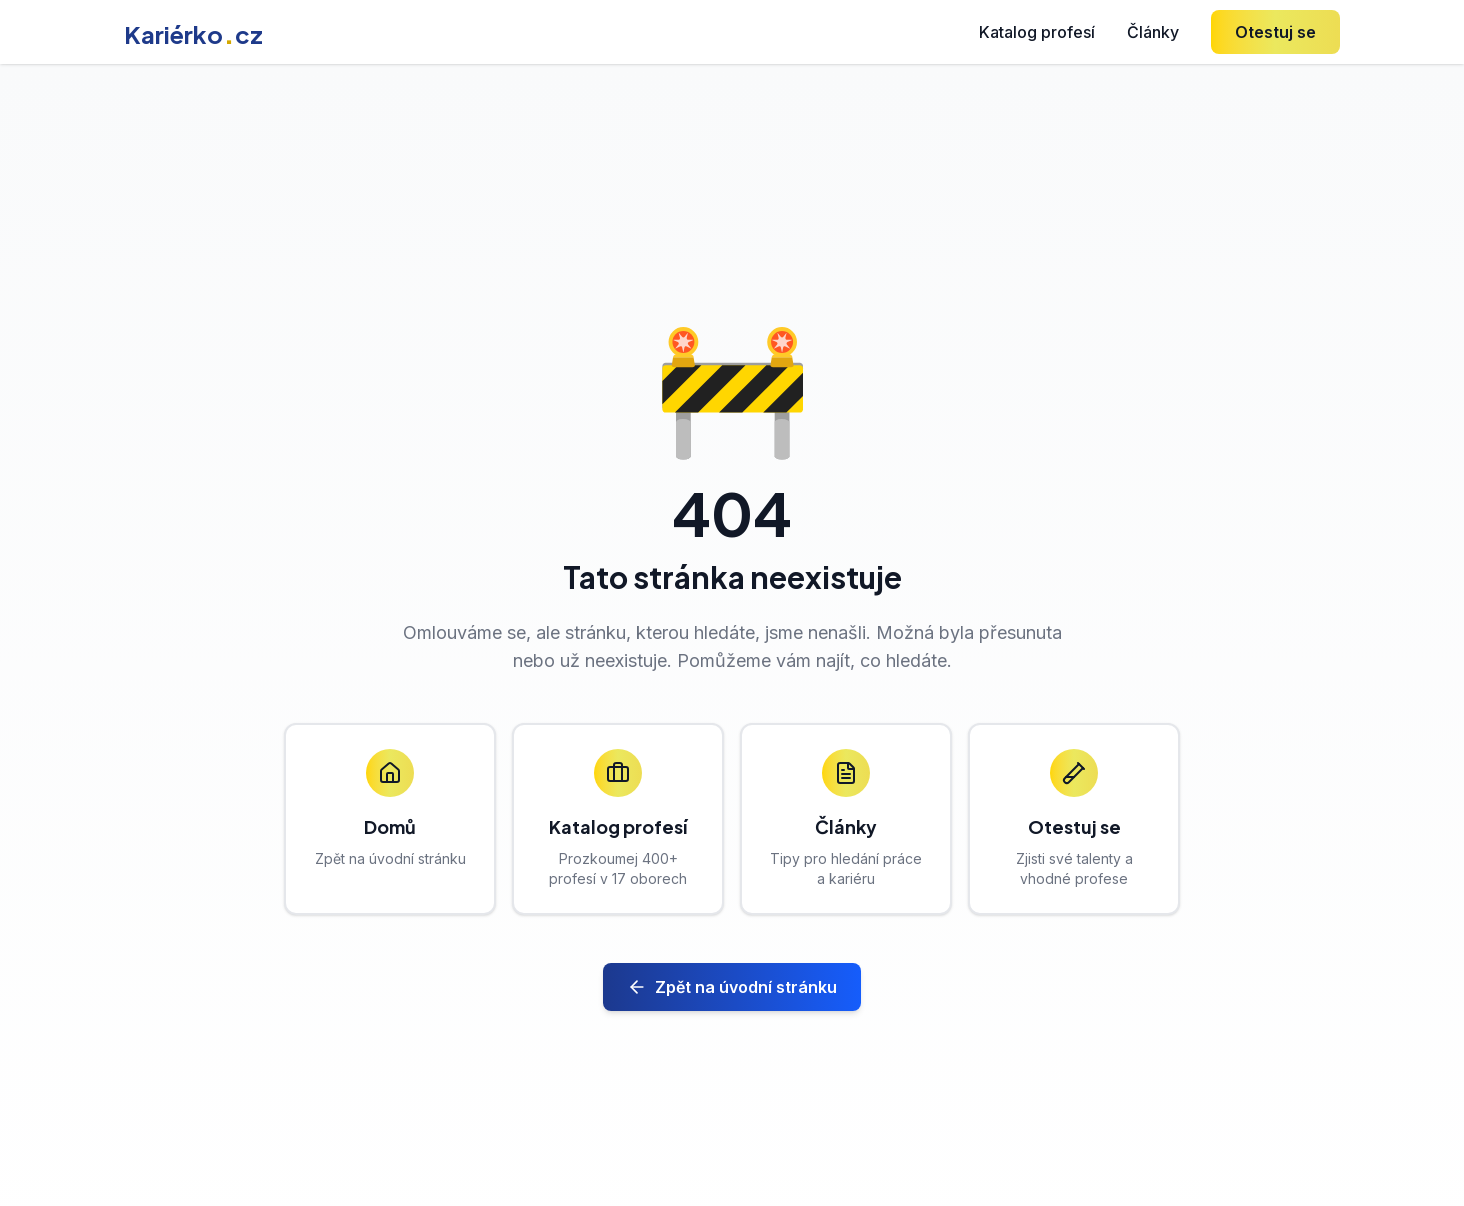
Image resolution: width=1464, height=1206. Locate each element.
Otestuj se (1275, 32)
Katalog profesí (1037, 32)
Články (1153, 32)
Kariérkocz (193, 34)
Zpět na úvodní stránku (732, 987)
